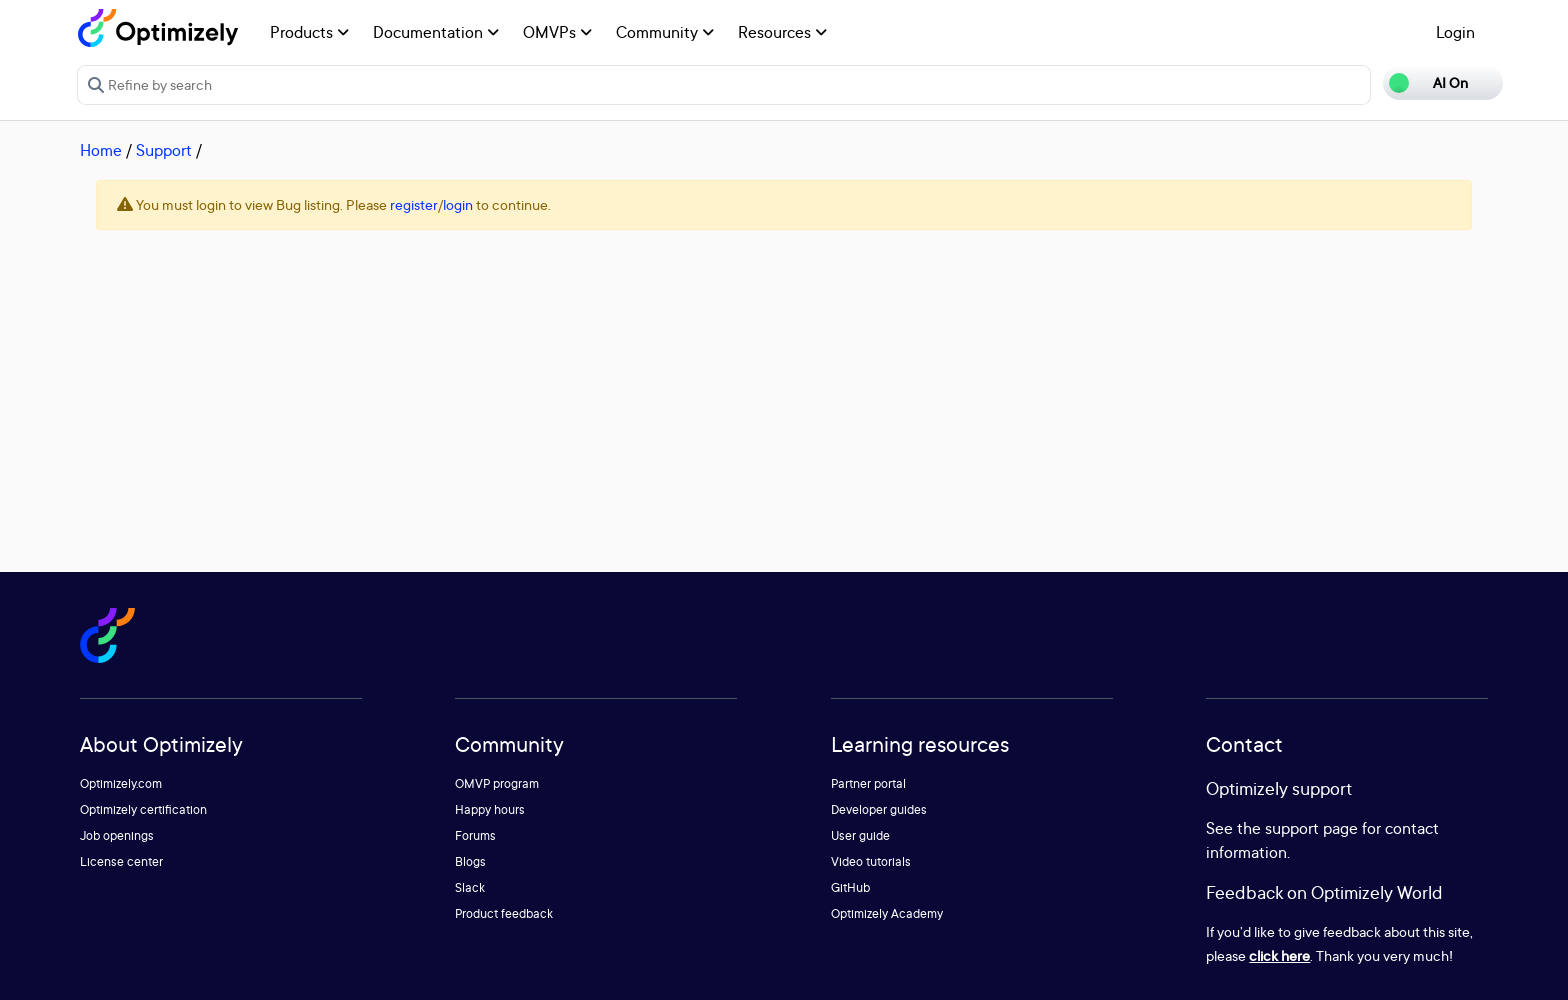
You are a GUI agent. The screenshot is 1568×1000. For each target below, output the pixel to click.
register (414, 204)
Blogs (470, 861)
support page (1311, 828)
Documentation (436, 32)
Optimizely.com (121, 783)
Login (1455, 32)
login (458, 204)
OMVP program (497, 783)
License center (121, 861)
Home (101, 150)
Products (309, 32)
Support (164, 150)
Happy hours (490, 809)
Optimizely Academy (887, 913)
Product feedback (504, 913)
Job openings (117, 835)
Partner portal (868, 783)
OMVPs (557, 32)
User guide (860, 835)
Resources (782, 32)
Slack (470, 887)
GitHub (850, 887)
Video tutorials (871, 861)
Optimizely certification (143, 809)
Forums (475, 835)
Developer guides (879, 809)
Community (665, 32)
